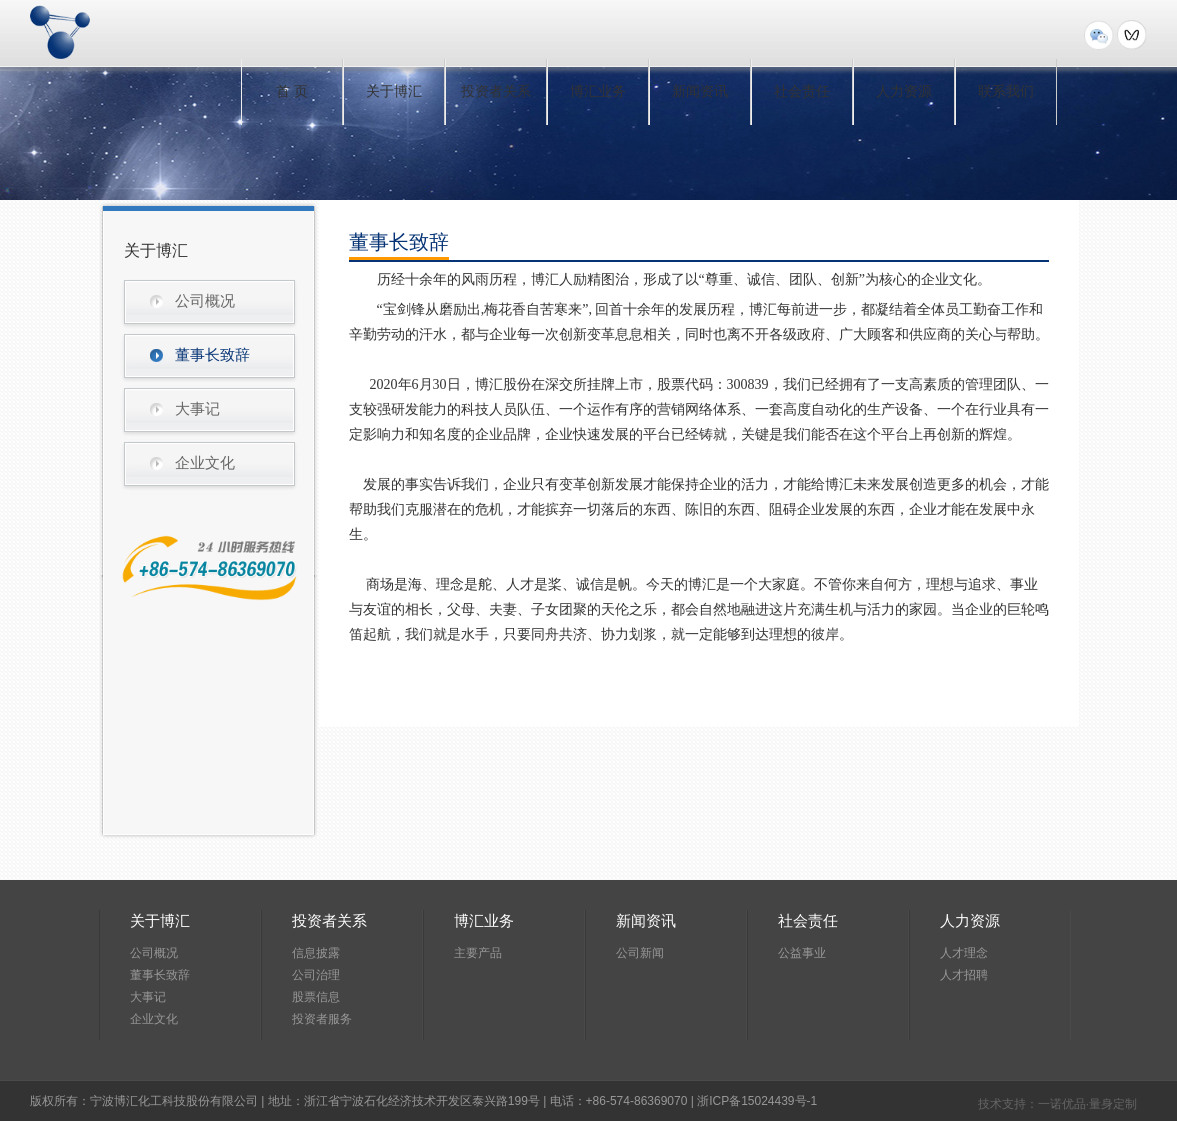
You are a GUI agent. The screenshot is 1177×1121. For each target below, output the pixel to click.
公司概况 (205, 301)
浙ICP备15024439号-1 (757, 1101)
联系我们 (1006, 91)
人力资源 (904, 91)
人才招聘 (964, 975)
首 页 (292, 91)
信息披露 (316, 953)
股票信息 (316, 997)
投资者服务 (322, 1019)
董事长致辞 (212, 355)
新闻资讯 (700, 91)
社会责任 (802, 91)
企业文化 (205, 463)
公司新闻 (640, 953)
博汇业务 (598, 91)
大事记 (197, 409)
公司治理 (316, 975)
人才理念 (964, 953)
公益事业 (802, 953)
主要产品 (478, 953)
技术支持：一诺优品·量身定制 (1057, 1104)
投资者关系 (496, 91)
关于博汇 (394, 91)
